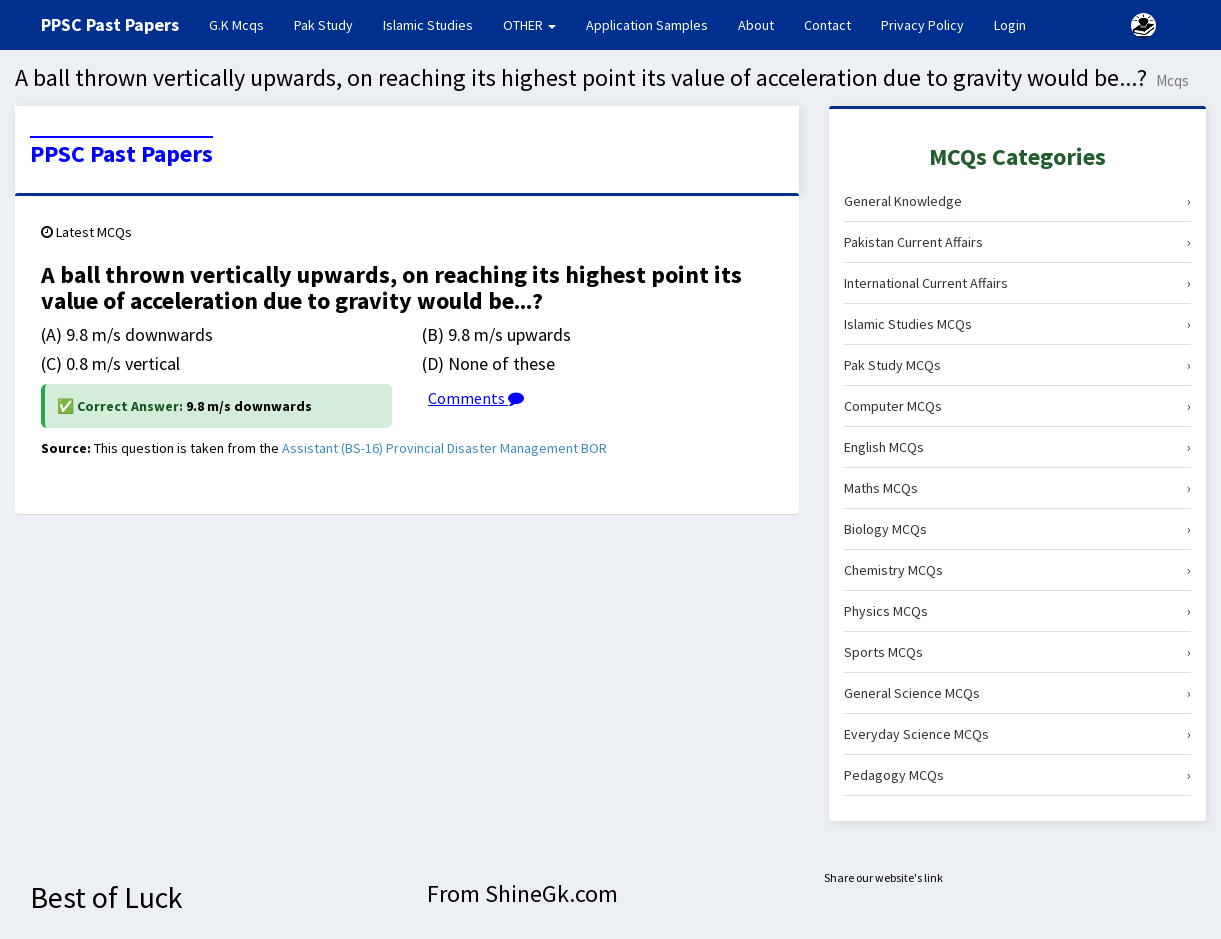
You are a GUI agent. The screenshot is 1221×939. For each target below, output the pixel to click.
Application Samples (647, 25)
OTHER (529, 25)
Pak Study (323, 25)
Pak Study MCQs (1017, 365)
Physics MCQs (1017, 611)
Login (1010, 25)
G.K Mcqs (244, 24)
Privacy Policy (922, 25)
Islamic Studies (428, 25)
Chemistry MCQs (1017, 570)
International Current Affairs (1017, 283)
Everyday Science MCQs (1017, 734)
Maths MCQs (1017, 488)
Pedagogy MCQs (1017, 775)
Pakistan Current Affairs (1017, 242)
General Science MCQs (1017, 693)
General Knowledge (1017, 201)
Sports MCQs (1017, 652)
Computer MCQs (1017, 406)
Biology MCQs (1017, 529)
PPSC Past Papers (121, 154)
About (756, 25)
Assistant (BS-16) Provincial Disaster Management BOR (444, 448)
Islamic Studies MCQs (1017, 324)
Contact (827, 25)
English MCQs (1017, 447)
